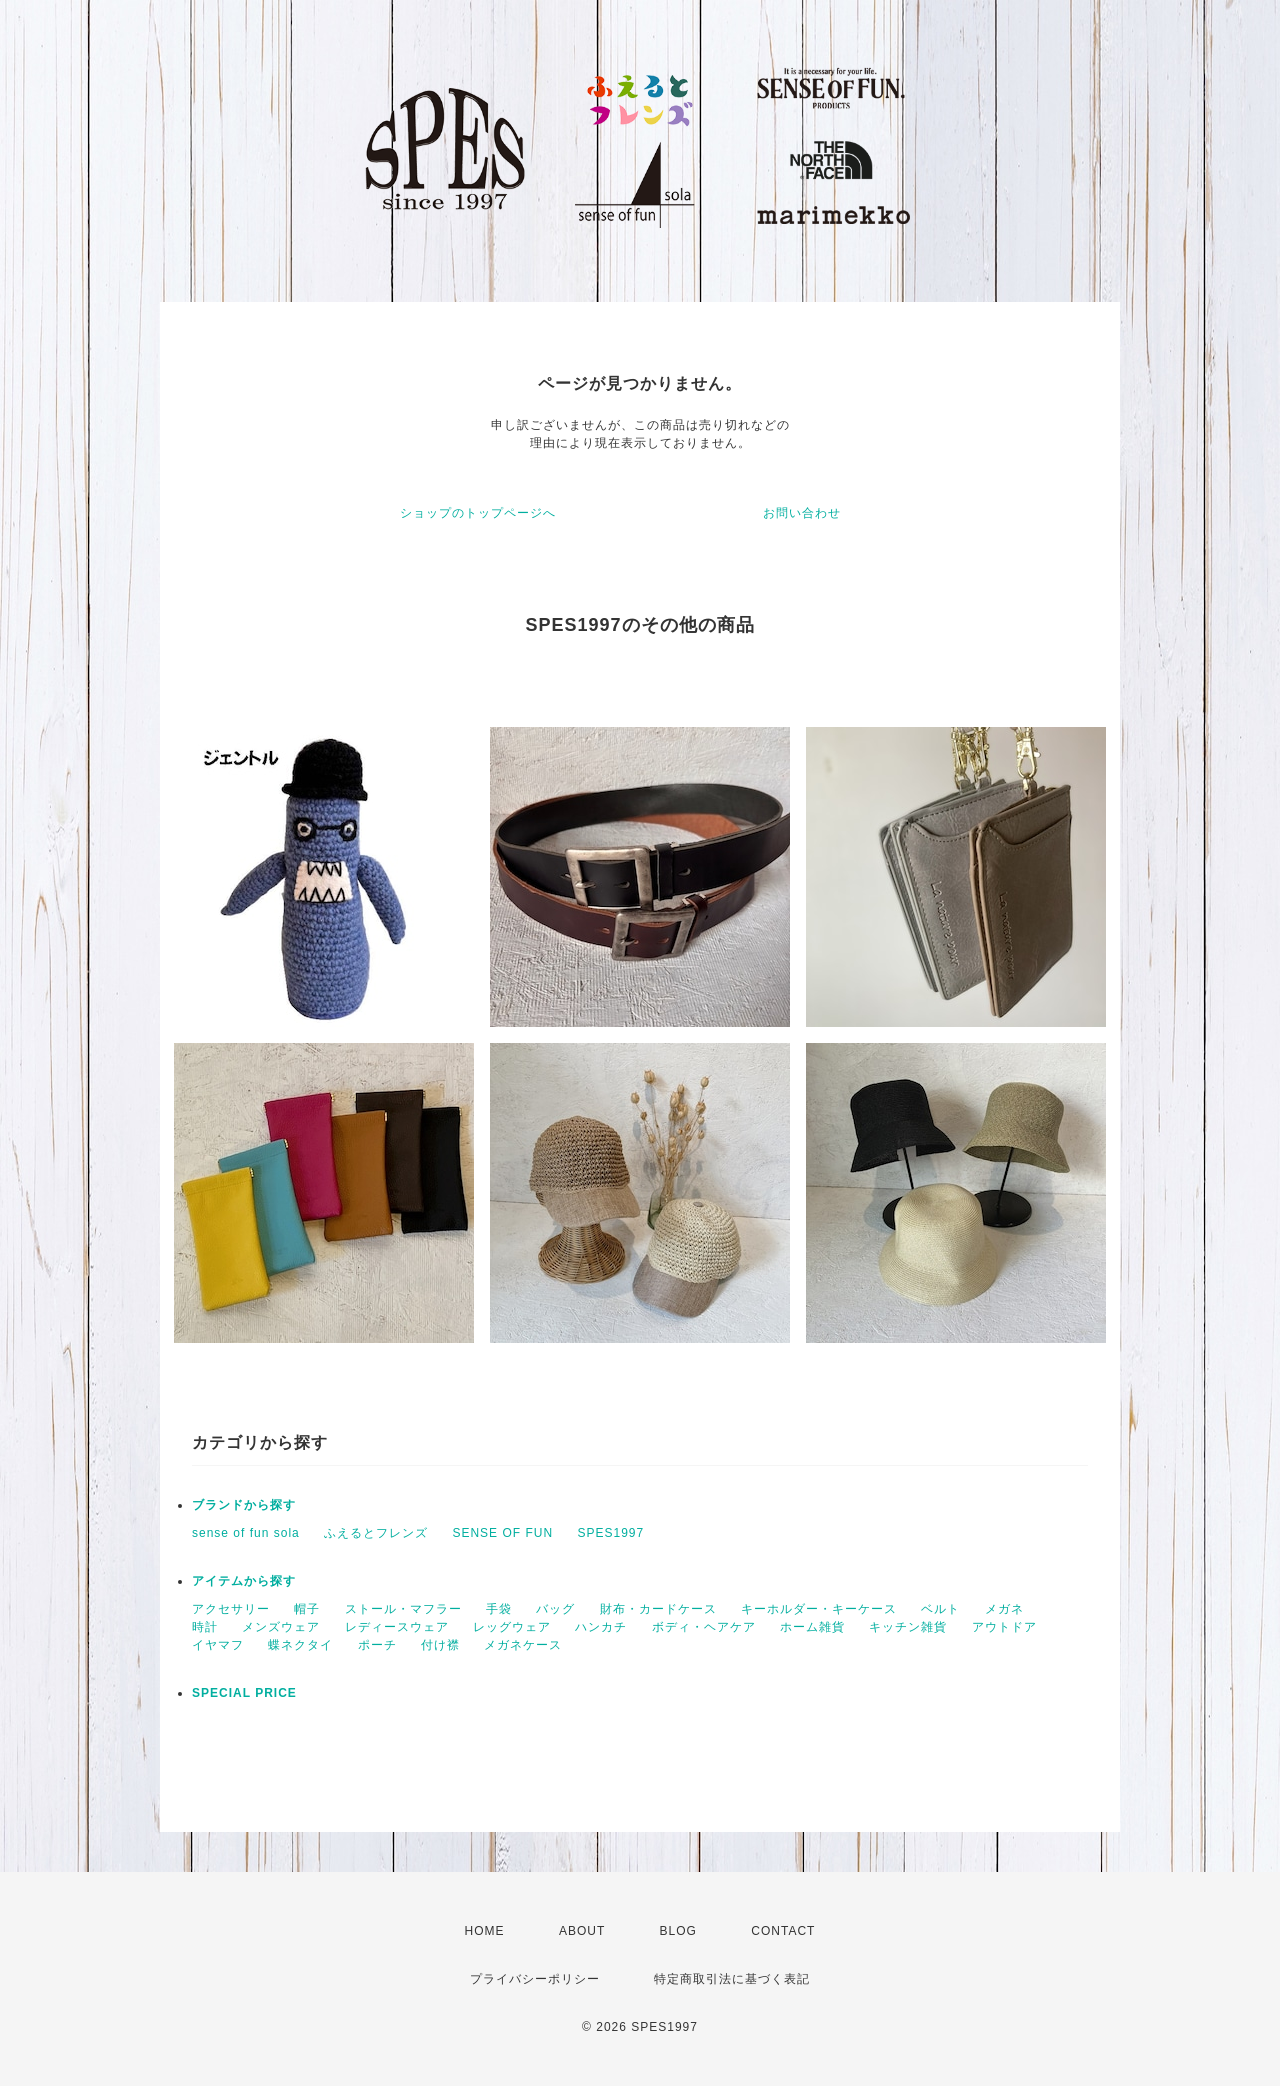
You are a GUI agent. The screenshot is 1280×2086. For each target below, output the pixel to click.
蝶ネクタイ (300, 1645)
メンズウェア (281, 1627)
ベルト (940, 1609)
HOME (485, 1931)
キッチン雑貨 (908, 1627)
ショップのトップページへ (478, 513)
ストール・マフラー (403, 1609)
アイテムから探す (244, 1581)
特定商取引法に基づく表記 (732, 1979)
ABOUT (582, 1931)
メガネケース (523, 1645)
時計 (205, 1627)
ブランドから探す (244, 1505)
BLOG (678, 1931)
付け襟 (440, 1645)
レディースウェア (397, 1627)
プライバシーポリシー (535, 1979)
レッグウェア (512, 1627)
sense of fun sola (246, 1533)
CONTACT (783, 1931)
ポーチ (377, 1645)
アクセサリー (231, 1609)
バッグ (555, 1609)
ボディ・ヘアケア (704, 1627)
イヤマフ (218, 1645)
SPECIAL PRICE (244, 1693)
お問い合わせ (802, 513)
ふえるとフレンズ (376, 1533)
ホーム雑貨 (812, 1627)
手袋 (499, 1609)
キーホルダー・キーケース (819, 1609)
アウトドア (1004, 1627)
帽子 (307, 1609)
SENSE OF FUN (502, 1533)
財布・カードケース (658, 1609)
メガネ (1004, 1609)
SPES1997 (610, 1533)
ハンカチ (601, 1627)
